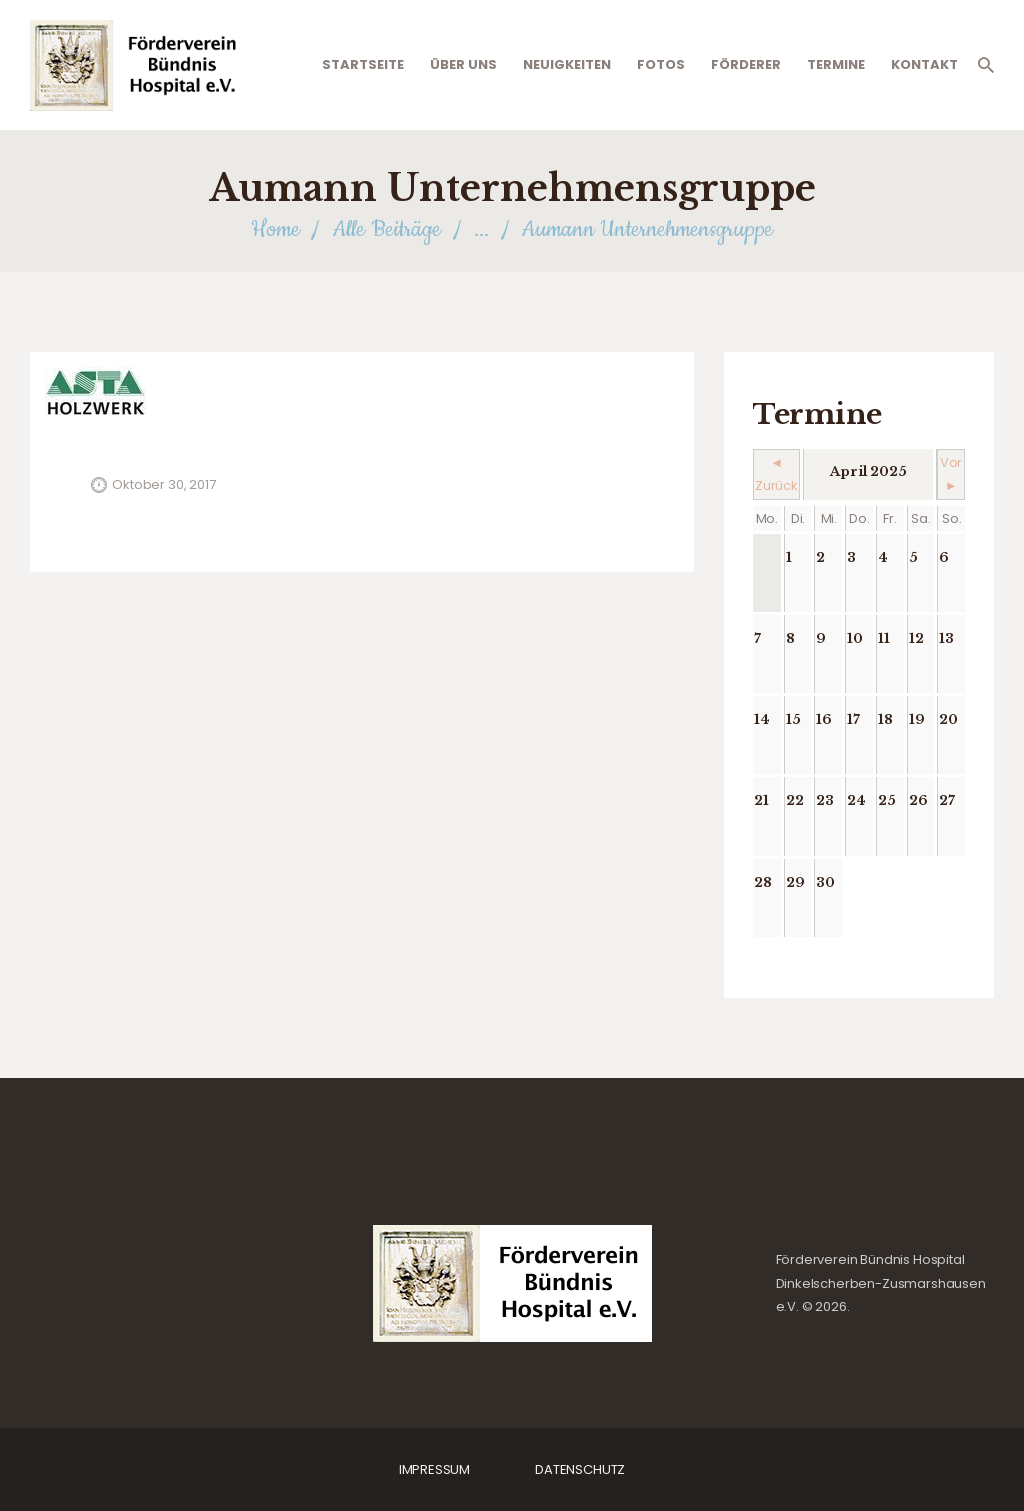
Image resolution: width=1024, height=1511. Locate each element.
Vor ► (951, 474)
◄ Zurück (776, 474)
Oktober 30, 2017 (163, 484)
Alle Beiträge (387, 229)
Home (275, 229)
